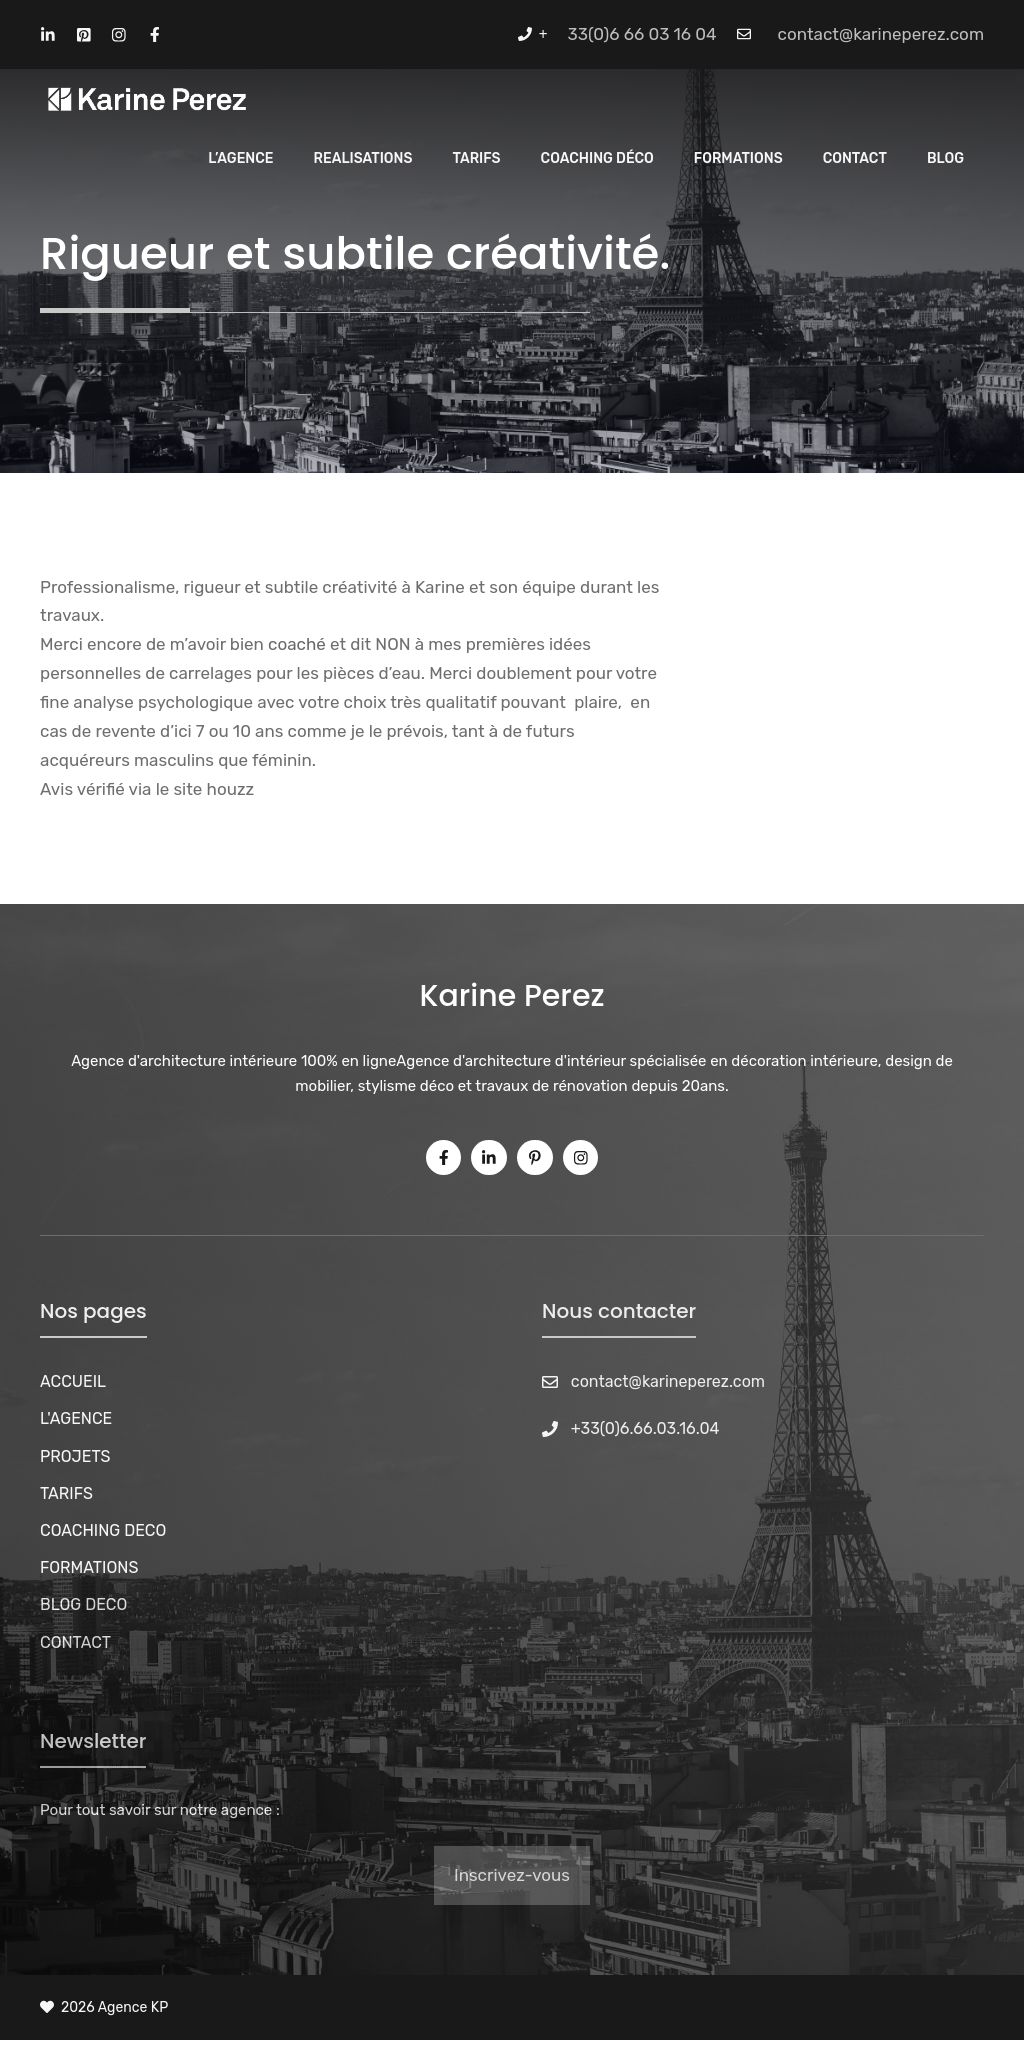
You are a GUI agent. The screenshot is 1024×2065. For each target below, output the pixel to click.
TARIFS (66, 1493)
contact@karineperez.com (881, 34)
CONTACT (75, 1642)
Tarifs (476, 158)
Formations (738, 158)
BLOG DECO (83, 1604)
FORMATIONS (89, 1567)
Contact (855, 158)
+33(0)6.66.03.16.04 (645, 1428)
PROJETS (75, 1456)
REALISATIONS (363, 158)
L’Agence (240, 158)
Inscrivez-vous (512, 1875)
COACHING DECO (103, 1530)
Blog (945, 158)
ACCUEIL (73, 1381)
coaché (297, 644)
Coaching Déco (597, 158)
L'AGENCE (76, 1418)
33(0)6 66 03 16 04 (642, 34)
